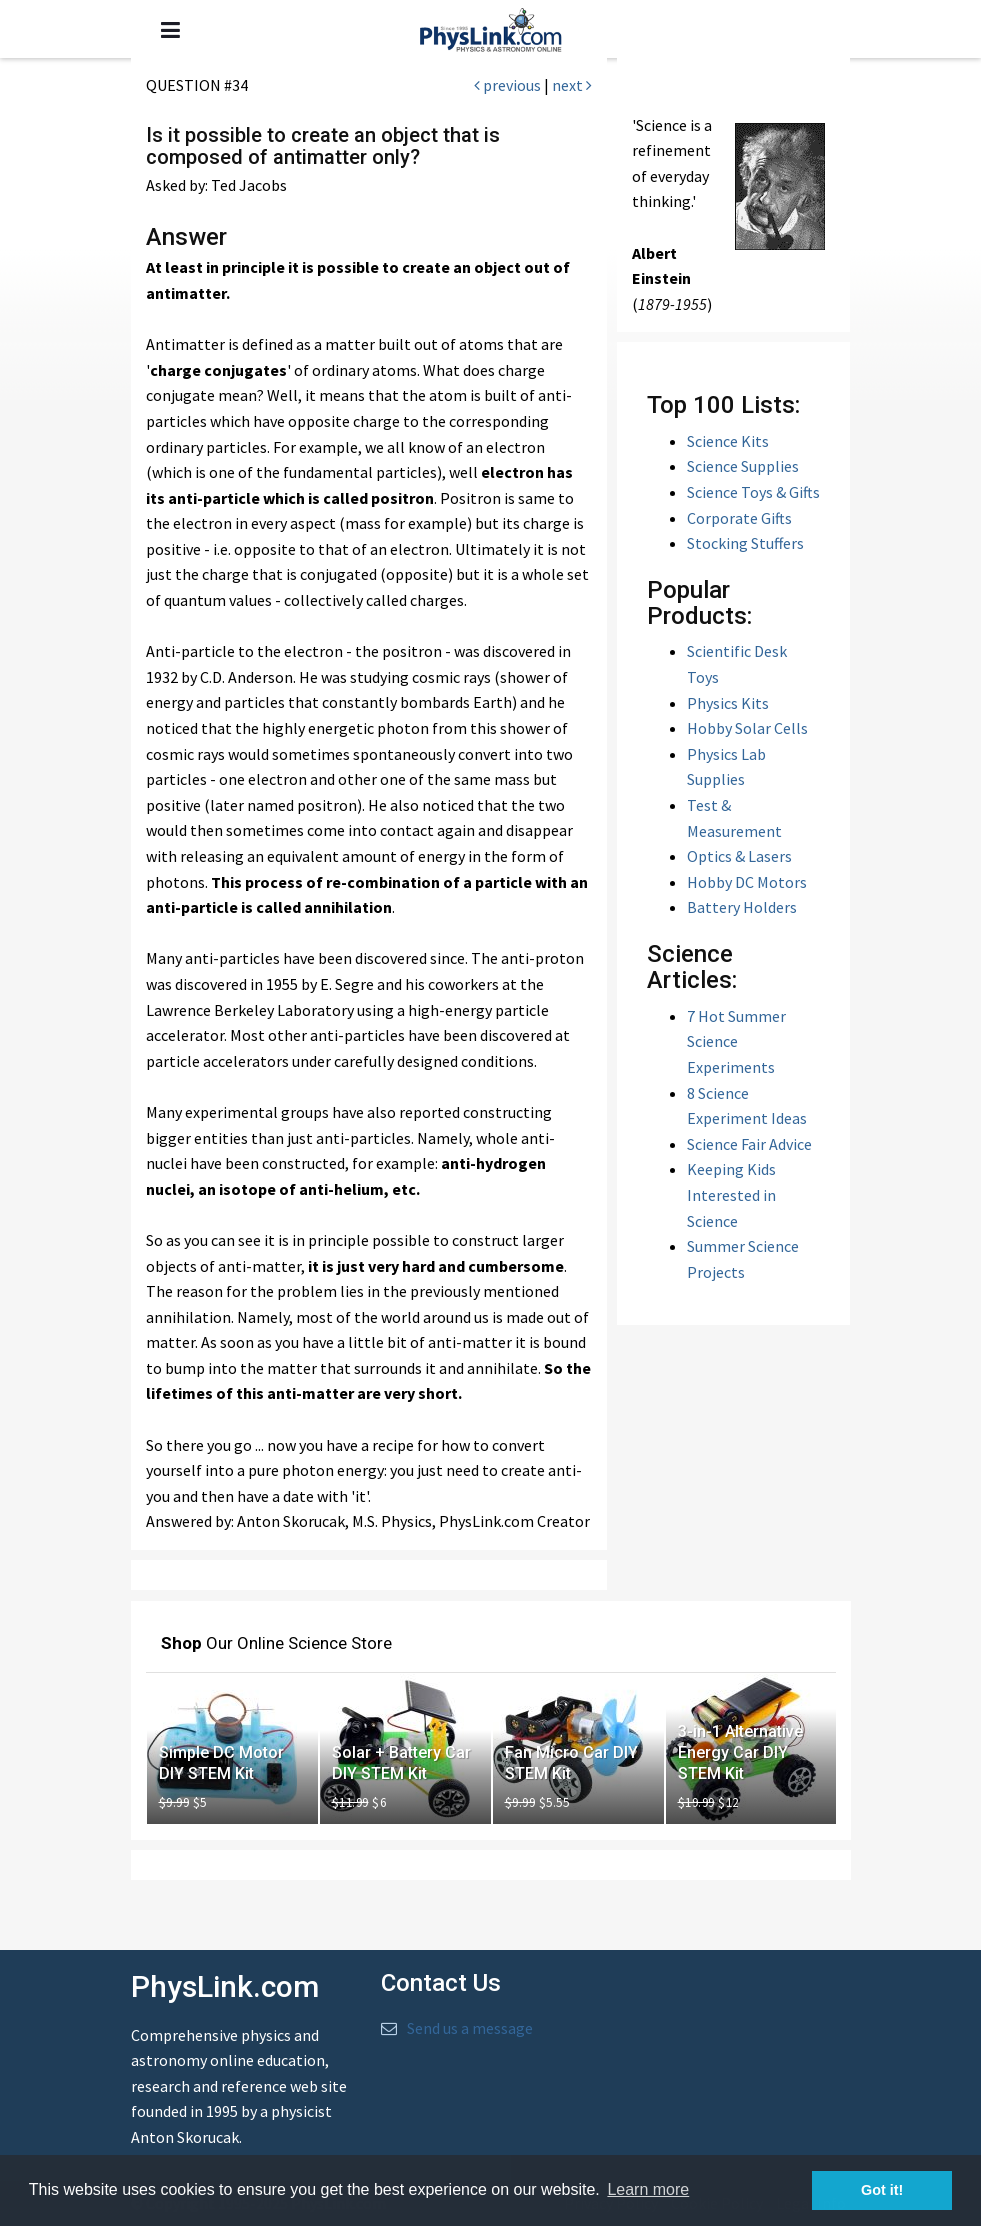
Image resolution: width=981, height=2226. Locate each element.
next (572, 85)
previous (507, 85)
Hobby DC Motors (747, 882)
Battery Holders (742, 907)
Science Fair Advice (749, 1144)
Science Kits (728, 441)
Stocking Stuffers (745, 543)
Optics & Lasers (739, 856)
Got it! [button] (882, 2190)
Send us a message (470, 2028)
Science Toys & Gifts (753, 492)
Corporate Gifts (739, 518)
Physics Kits (728, 703)
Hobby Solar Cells (747, 728)
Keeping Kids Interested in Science (731, 1194)
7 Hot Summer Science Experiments (736, 1041)
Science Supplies (743, 466)
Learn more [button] (648, 2189)
